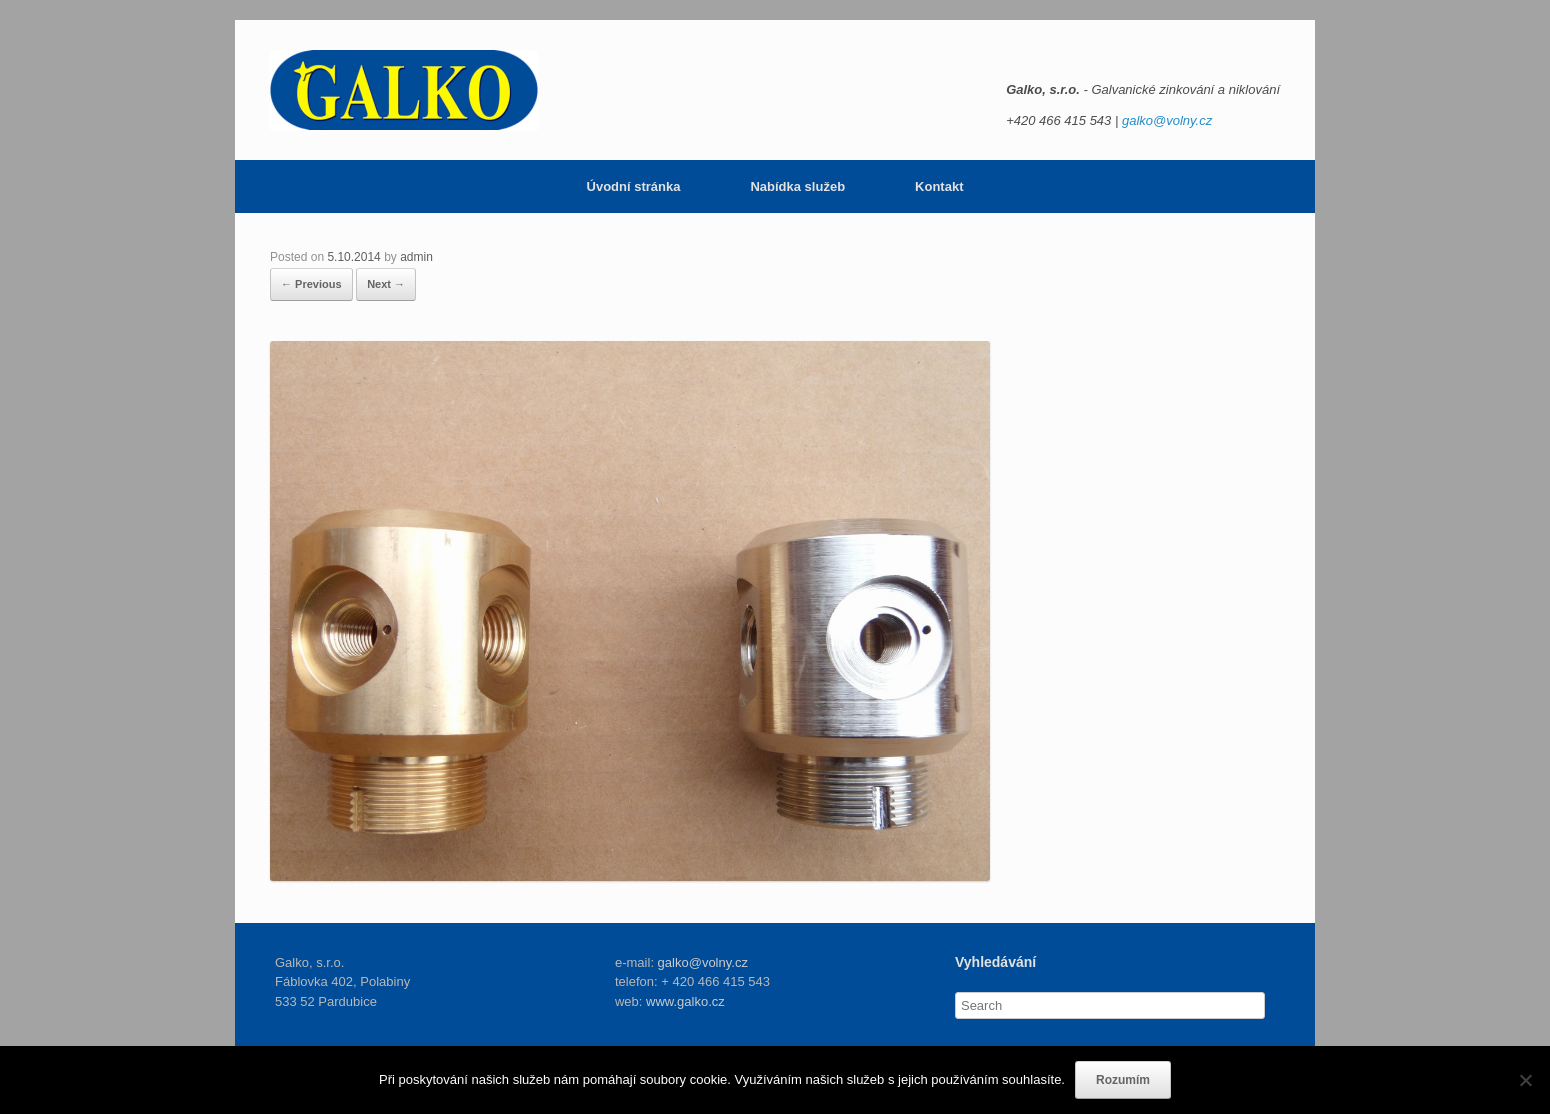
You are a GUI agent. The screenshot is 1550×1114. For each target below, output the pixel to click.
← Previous (311, 284)
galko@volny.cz (1167, 120)
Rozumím (1123, 1080)
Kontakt (939, 186)
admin (416, 257)
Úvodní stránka (634, 186)
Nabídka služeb (797, 186)
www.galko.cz (685, 1001)
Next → (386, 284)
